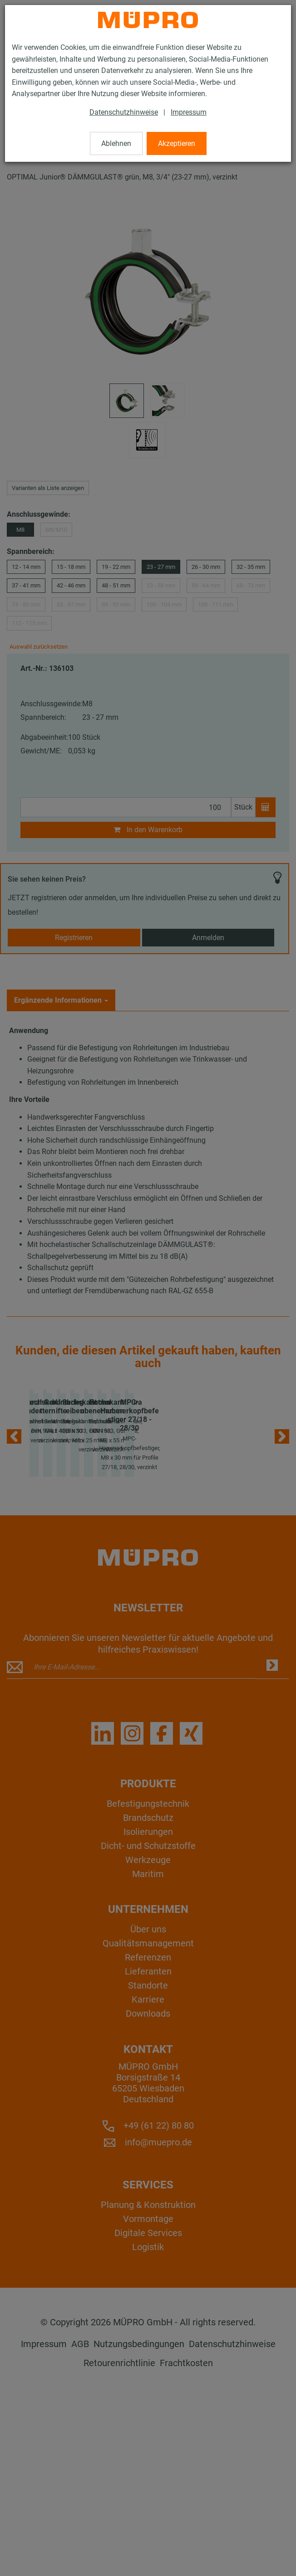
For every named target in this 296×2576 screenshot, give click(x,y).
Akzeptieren (176, 143)
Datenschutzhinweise (123, 112)
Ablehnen (116, 143)
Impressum (189, 112)
